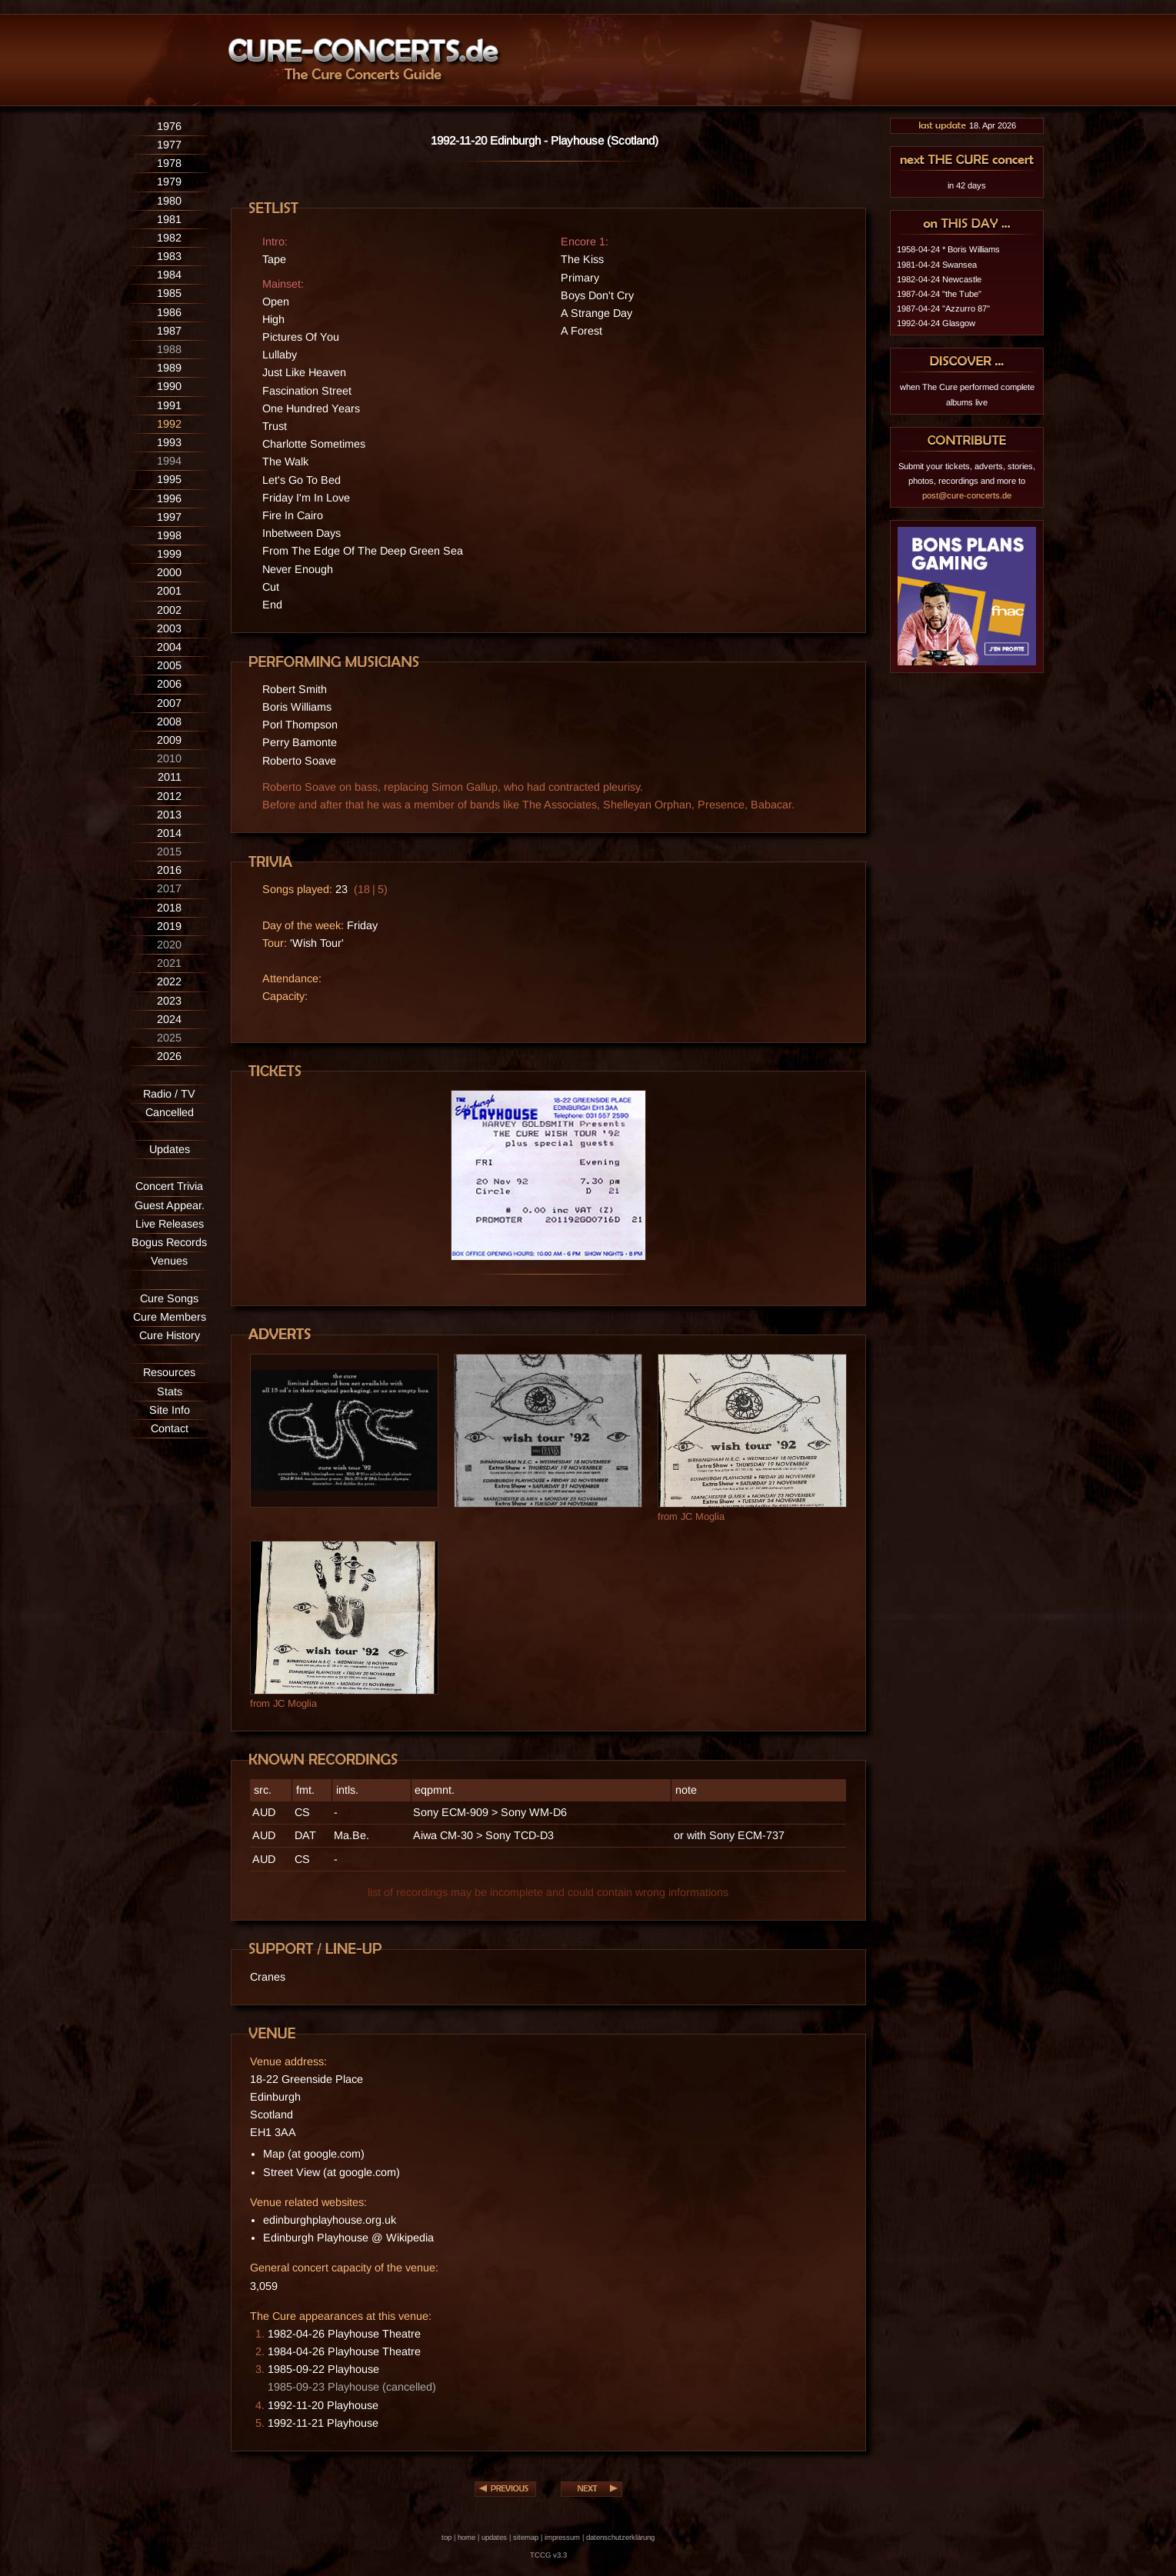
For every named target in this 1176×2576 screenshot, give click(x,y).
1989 (169, 368)
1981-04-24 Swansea (937, 264)
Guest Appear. (170, 1205)
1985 (169, 293)
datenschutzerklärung (620, 2537)
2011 (170, 777)
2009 (169, 740)
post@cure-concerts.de (966, 495)
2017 (169, 888)
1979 (169, 181)
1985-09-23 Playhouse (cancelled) (352, 2387)
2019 (169, 926)
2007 (169, 703)
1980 (169, 201)
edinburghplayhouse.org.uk (329, 2220)
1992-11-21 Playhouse (323, 2423)
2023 (169, 1001)
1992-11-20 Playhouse (323, 2405)
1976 (169, 126)
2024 (169, 1019)
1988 (169, 349)
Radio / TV (169, 1094)
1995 (169, 479)
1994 (169, 461)
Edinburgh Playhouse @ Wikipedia (348, 2237)
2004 (169, 647)
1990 (169, 386)
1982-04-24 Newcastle (939, 279)
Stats (169, 1391)
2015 (169, 851)
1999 (169, 554)
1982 (169, 238)
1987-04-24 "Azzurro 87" (943, 308)
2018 (169, 907)
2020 (169, 944)
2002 (169, 610)
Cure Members (169, 1317)
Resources (169, 1372)
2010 (169, 758)
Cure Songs (169, 1298)
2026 (169, 1056)
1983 (169, 256)
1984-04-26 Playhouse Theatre (344, 2351)
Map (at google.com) (314, 2154)
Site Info (169, 1410)
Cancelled (169, 1112)
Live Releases (169, 1224)
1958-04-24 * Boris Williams (948, 249)
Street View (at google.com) (331, 2172)
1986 (169, 312)
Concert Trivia (169, 1186)
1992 (169, 424)
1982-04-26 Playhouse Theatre (344, 2334)
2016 (169, 870)
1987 (169, 331)
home (466, 2537)
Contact (169, 1428)
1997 (169, 517)
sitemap (525, 2537)
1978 (169, 163)
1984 (169, 274)
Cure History (169, 1335)
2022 (169, 981)
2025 (169, 1037)
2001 (169, 591)
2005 (169, 665)
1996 (169, 498)
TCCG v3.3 (548, 2555)
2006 (169, 684)
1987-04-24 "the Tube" (939, 293)
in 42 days (967, 185)
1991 (169, 405)
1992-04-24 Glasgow (936, 323)
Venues (169, 1261)
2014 (169, 833)
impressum (562, 2537)
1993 (169, 442)
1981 (169, 219)
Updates (169, 1149)
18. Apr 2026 (967, 125)
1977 (169, 144)
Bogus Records (169, 1242)
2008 (169, 721)
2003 (169, 628)
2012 (169, 796)
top (446, 2537)
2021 (169, 963)
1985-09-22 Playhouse (323, 2369)
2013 (169, 814)
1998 (169, 535)
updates (494, 2537)
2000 (169, 572)
